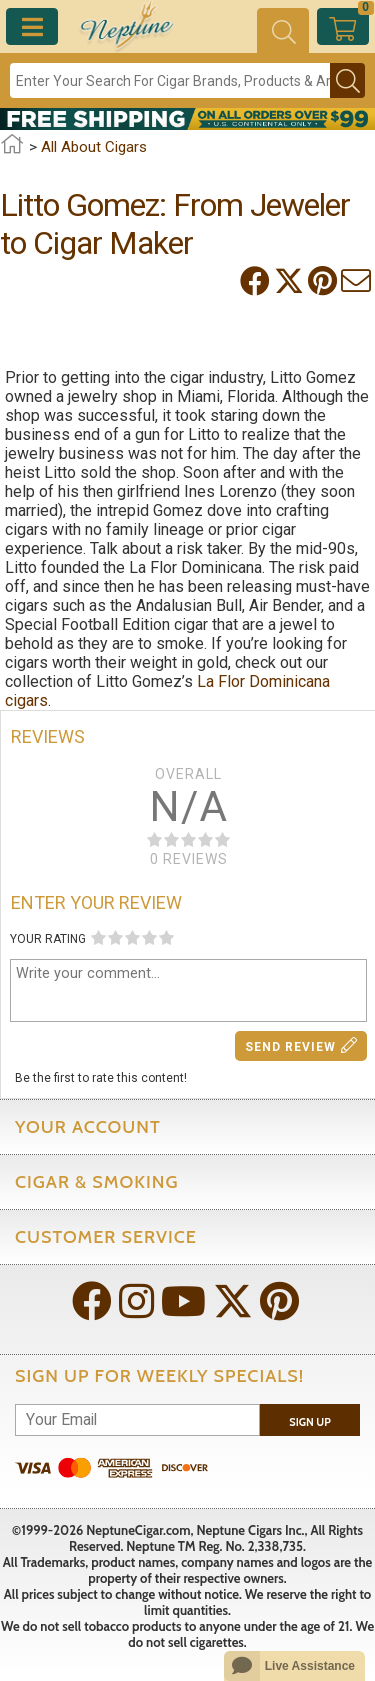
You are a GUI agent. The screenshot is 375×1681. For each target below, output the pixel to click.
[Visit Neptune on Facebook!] (94, 1303)
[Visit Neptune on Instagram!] (138, 1303)
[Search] (170, 80)
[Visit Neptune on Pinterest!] (281, 1303)
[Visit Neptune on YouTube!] (185, 1303)
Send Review (301, 1045)
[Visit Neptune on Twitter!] (235, 1303)
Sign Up (310, 1422)
